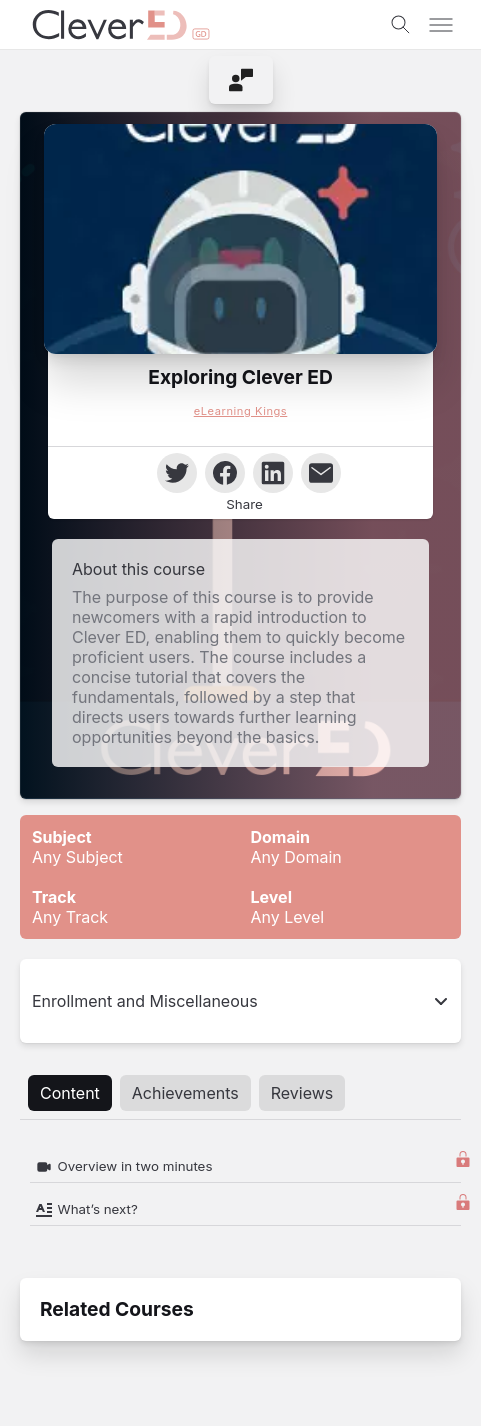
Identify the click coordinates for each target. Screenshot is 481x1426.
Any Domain (296, 847)
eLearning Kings (241, 411)
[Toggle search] (401, 25)
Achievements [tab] (185, 1093)
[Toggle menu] (441, 25)
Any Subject (77, 847)
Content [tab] (70, 1093)
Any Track (70, 907)
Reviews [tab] (302, 1093)
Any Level (288, 907)
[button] (240, 239)
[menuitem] (241, 80)
